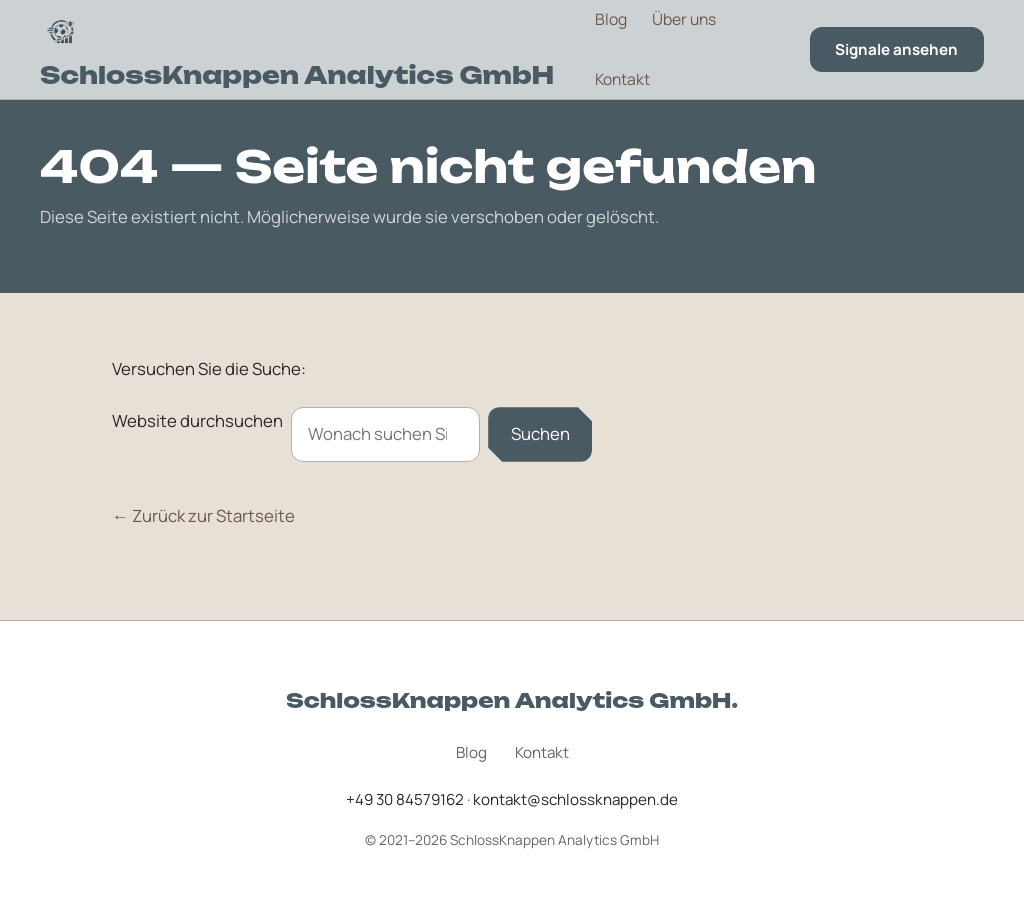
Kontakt (622, 79)
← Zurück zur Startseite (203, 515)
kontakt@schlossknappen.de (575, 799)
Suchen (540, 433)
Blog (611, 19)
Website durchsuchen (197, 420)
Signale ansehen (896, 49)
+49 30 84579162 (405, 799)
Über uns (684, 19)
